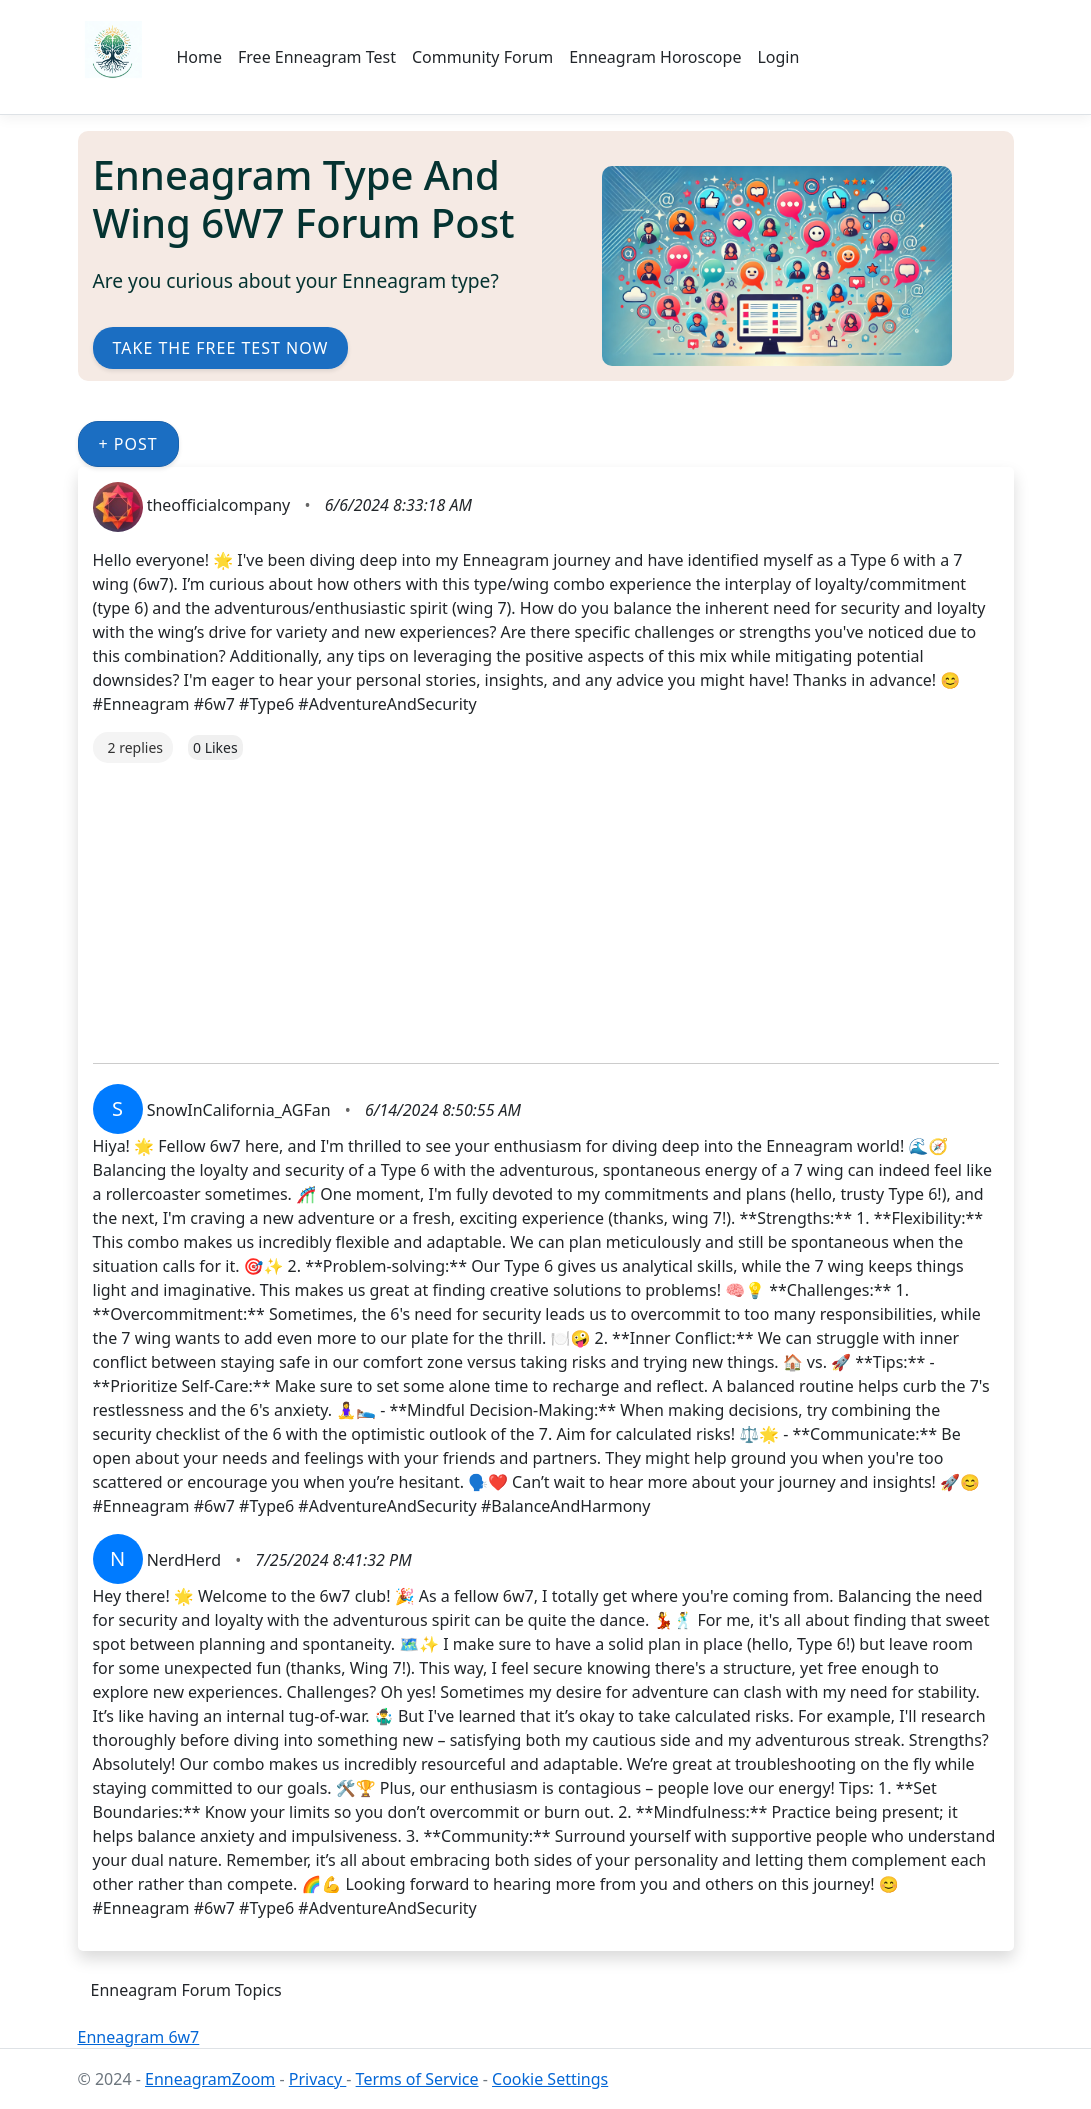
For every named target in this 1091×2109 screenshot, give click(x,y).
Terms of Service (417, 2079)
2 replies (135, 747)
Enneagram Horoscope (655, 57)
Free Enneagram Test (317, 57)
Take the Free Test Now (221, 348)
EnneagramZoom (210, 2079)
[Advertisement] (546, 903)
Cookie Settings (550, 2079)
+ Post (128, 444)
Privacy (318, 2079)
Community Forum (482, 57)
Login (778, 57)
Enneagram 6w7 (139, 2037)
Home (200, 57)
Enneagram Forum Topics (186, 1990)
